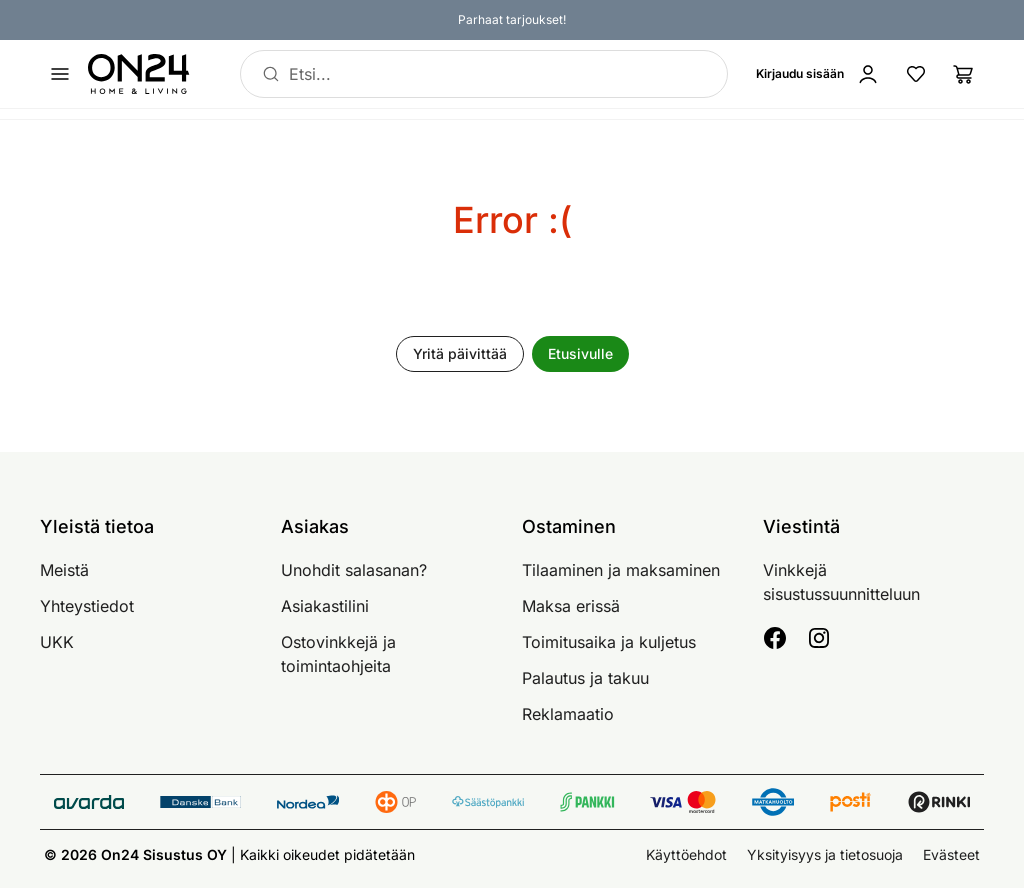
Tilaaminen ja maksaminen (621, 570)
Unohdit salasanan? (354, 570)
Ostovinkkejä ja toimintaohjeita (338, 654)
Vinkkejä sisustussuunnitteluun (841, 582)
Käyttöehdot (686, 854)
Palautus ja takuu (585, 678)
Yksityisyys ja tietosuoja (825, 854)
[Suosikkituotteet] (916, 74)
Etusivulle (580, 353)
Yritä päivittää (460, 353)
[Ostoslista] (964, 74)
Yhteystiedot (87, 606)
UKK (57, 642)
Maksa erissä (571, 606)
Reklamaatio (568, 714)
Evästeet (951, 854)
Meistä (64, 570)
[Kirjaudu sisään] (822, 74)
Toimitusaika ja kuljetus (609, 642)
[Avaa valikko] (60, 74)
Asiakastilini (325, 606)
